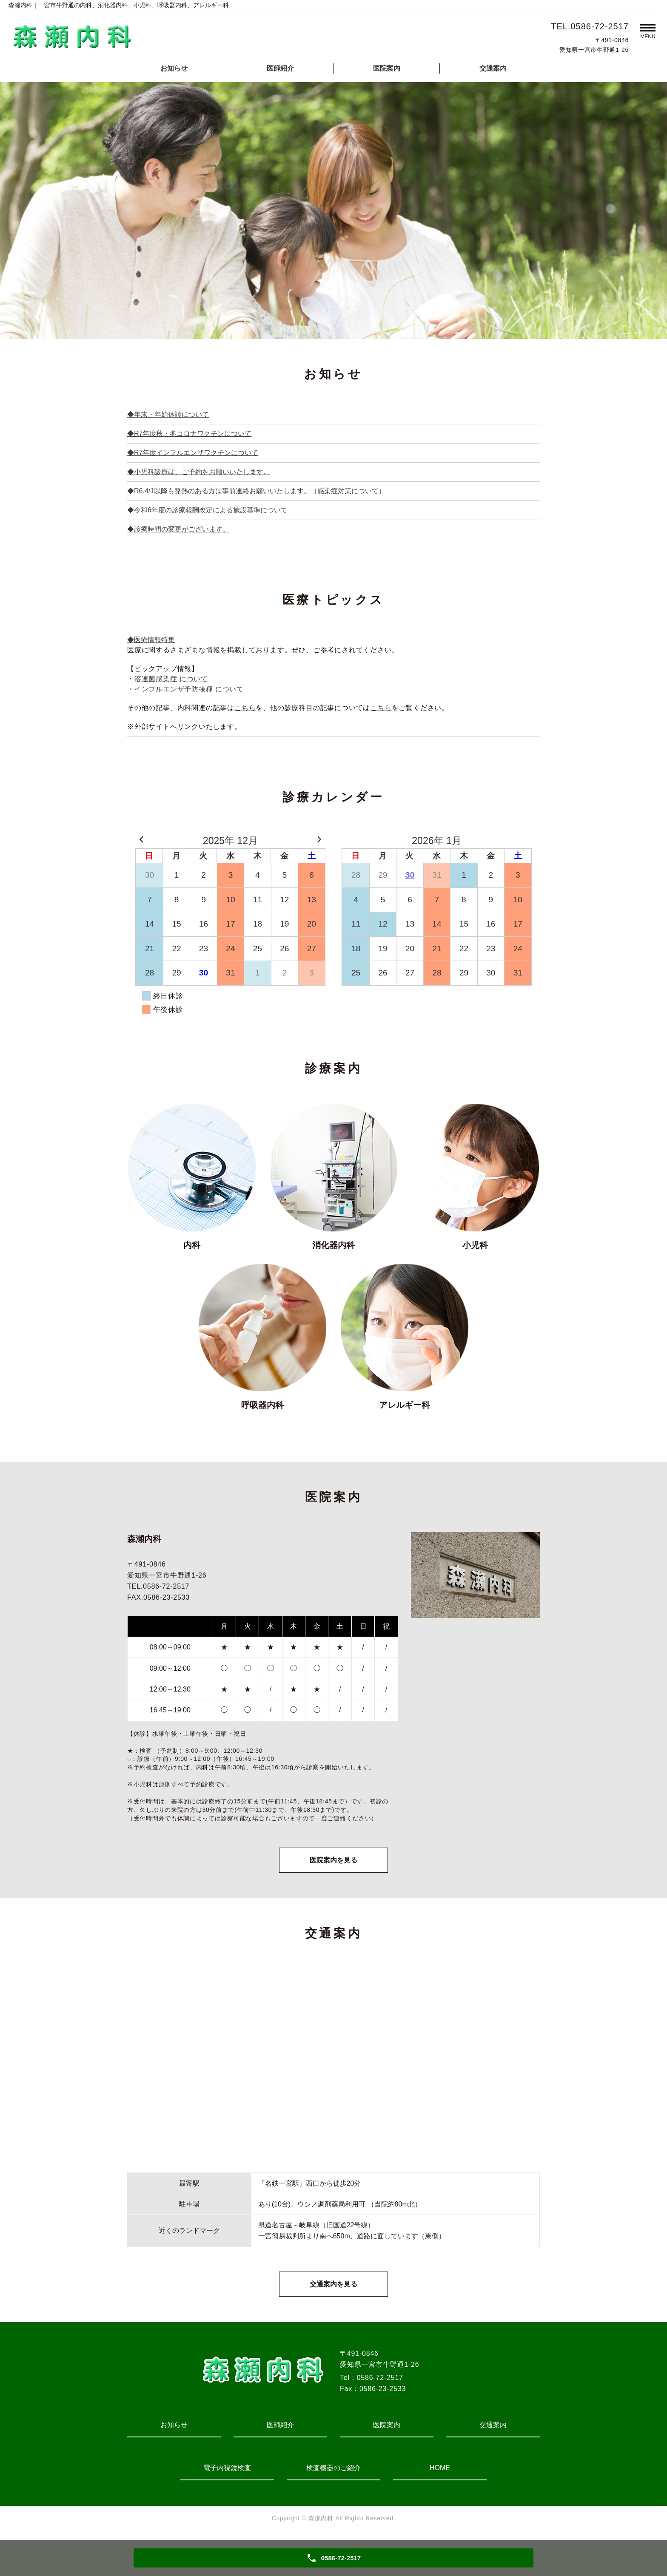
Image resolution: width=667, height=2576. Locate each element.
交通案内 (493, 68)
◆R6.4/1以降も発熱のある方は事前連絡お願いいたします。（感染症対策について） (256, 491)
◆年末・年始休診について (168, 414)
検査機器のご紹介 (333, 2470)
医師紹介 (280, 68)
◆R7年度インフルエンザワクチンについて (192, 452)
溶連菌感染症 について (171, 678)
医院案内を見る (333, 1861)
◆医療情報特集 (151, 639)
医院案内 (386, 68)
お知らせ (174, 68)
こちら (245, 707)
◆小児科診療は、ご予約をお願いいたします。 (198, 471)
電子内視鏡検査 (227, 2470)
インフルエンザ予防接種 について (189, 689)
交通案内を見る (333, 2286)
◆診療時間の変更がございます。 (178, 529)
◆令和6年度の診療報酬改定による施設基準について (207, 510)
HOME (440, 2470)
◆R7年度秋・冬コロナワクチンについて (189, 433)
